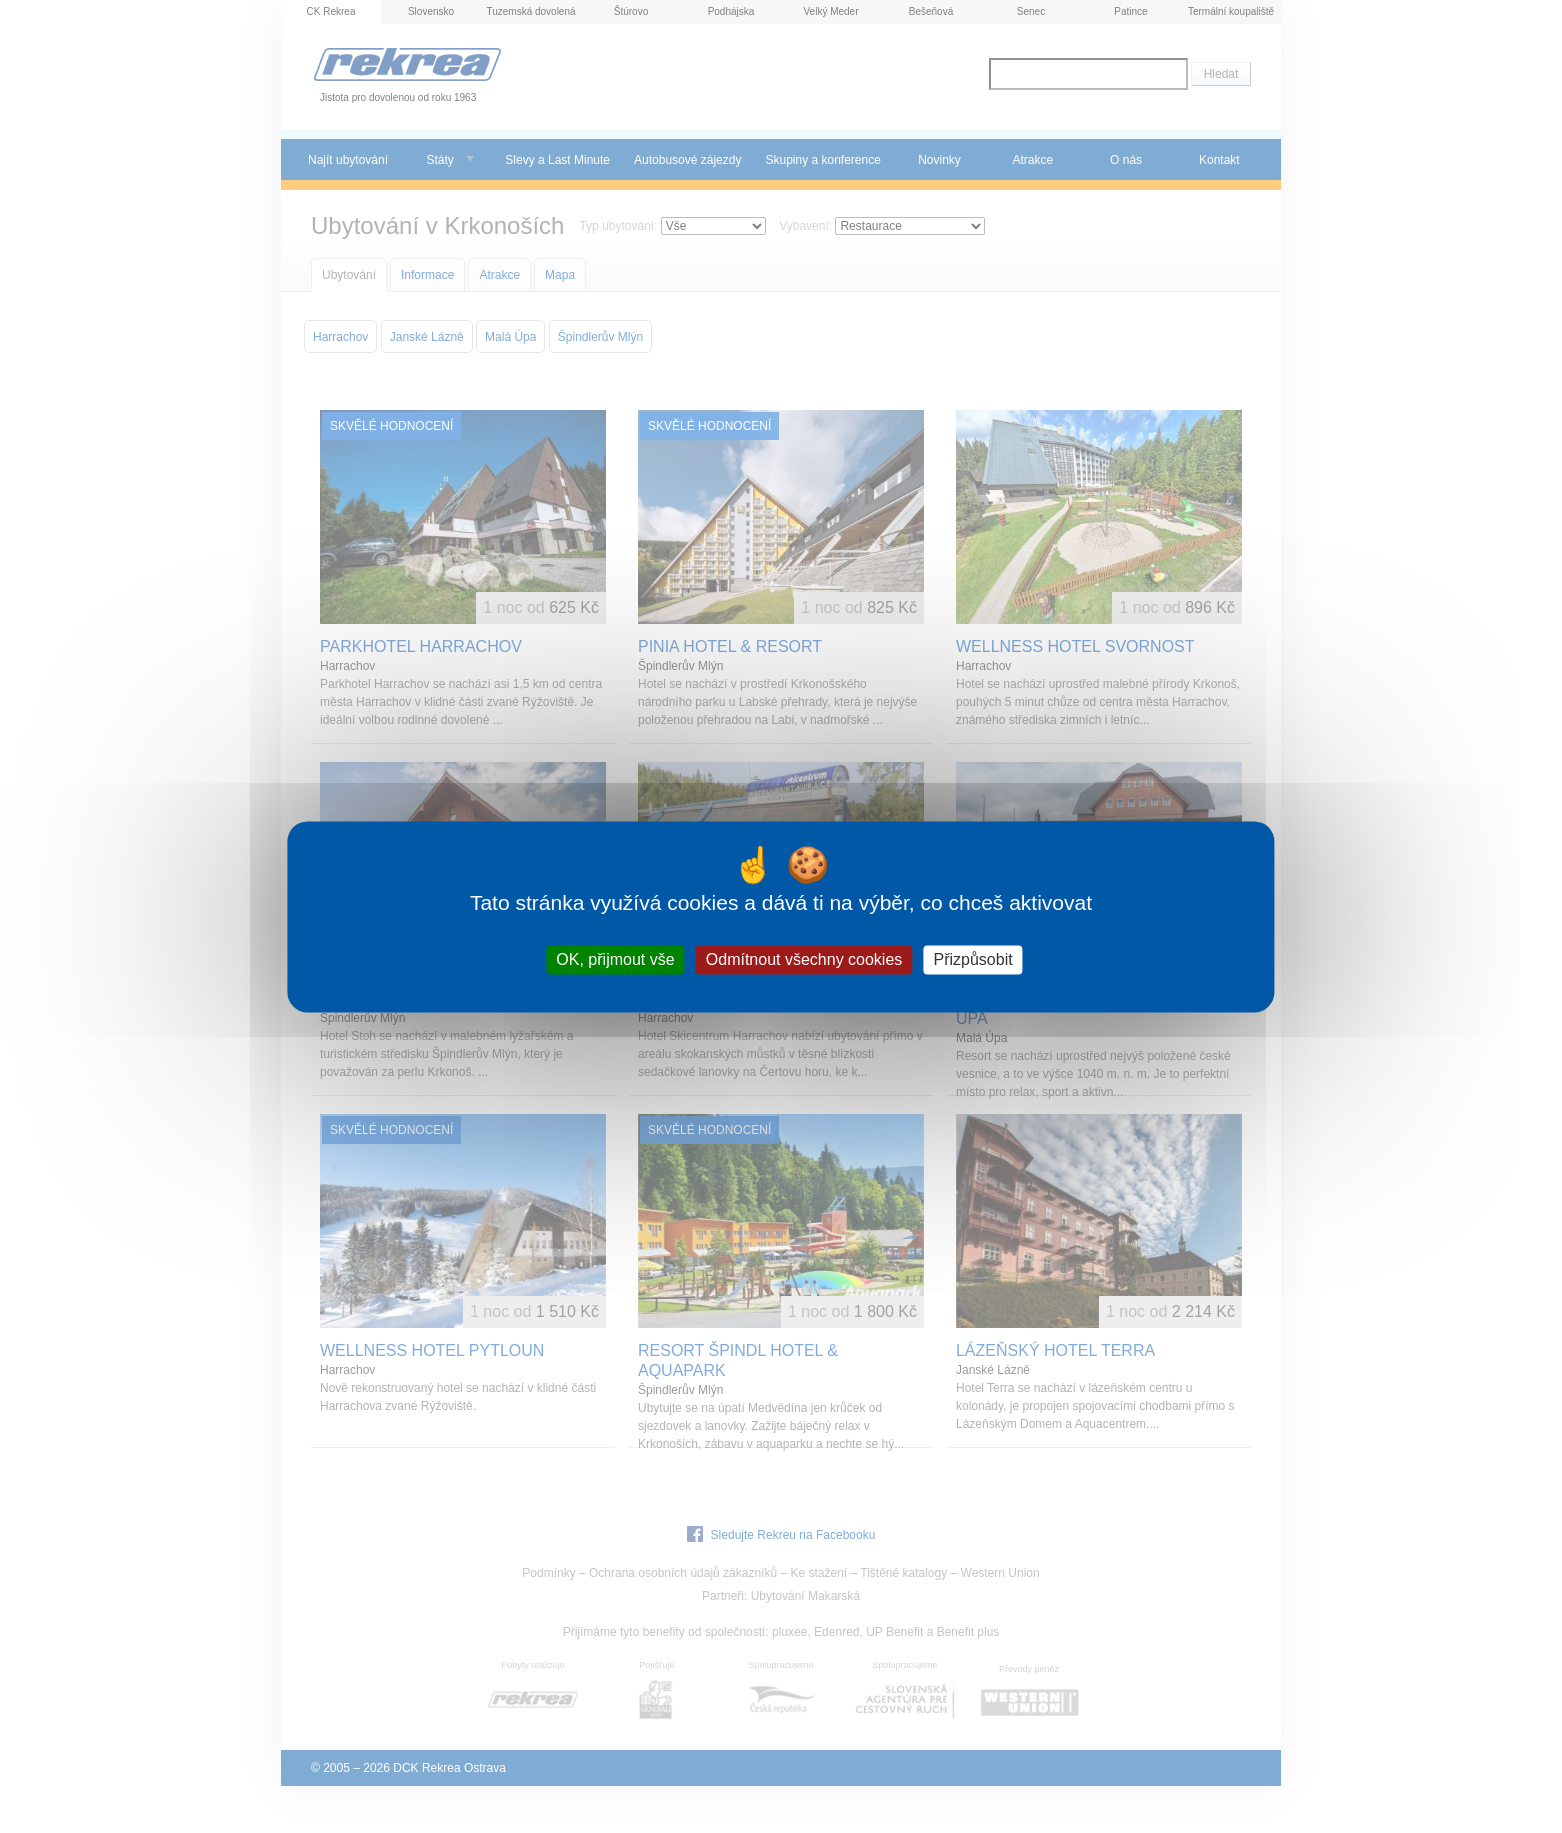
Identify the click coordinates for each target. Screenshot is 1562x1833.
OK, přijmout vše (615, 959)
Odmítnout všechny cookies (804, 959)
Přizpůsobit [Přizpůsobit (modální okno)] (973, 959)
